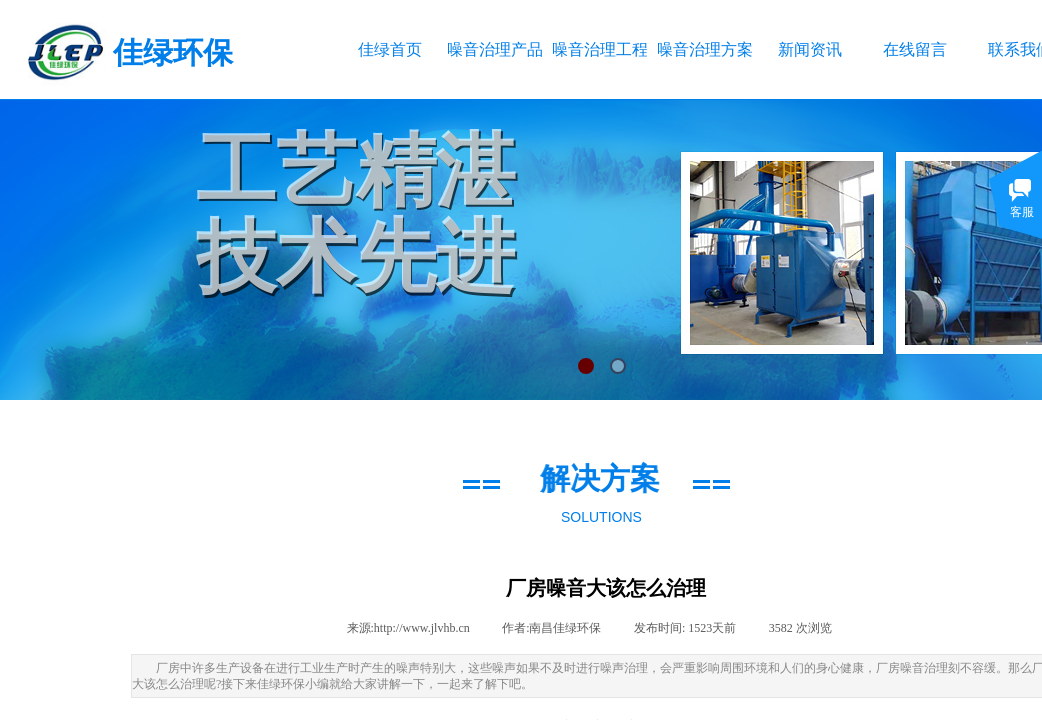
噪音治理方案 (704, 49)
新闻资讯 (810, 49)
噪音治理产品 (494, 49)
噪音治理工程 (599, 49)
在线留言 (915, 49)
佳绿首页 (390, 49)
